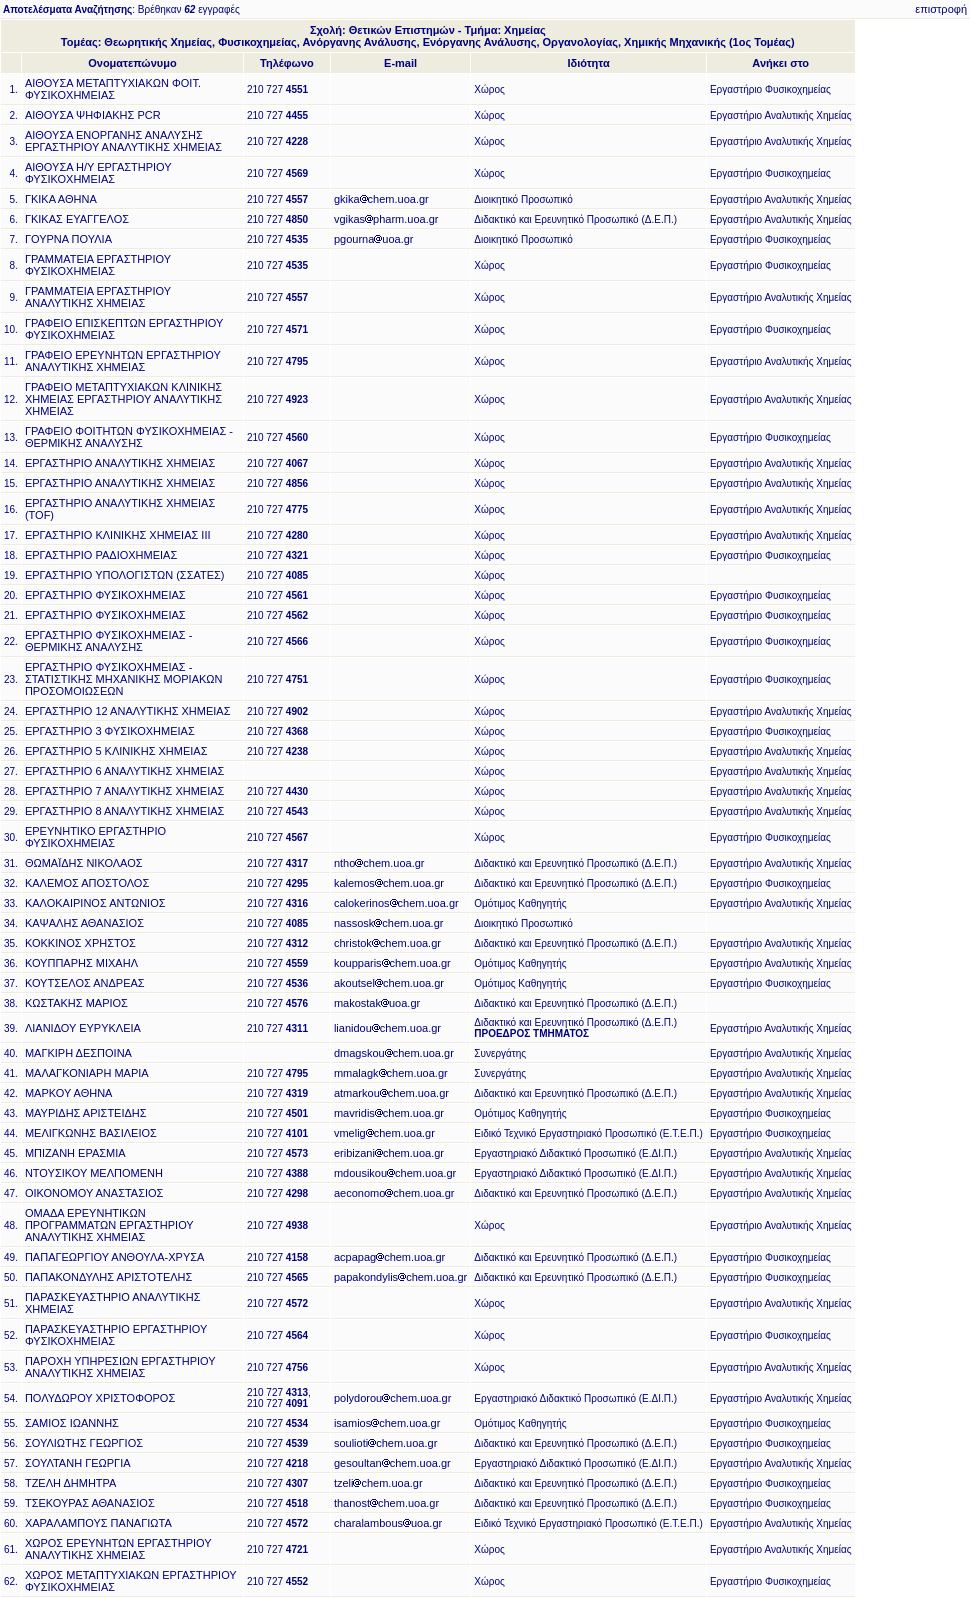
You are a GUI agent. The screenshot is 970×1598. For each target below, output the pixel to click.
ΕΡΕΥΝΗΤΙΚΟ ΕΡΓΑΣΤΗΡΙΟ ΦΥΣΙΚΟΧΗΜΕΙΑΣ (95, 837)
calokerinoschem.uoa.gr (396, 903)
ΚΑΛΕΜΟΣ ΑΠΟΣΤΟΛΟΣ (87, 883)
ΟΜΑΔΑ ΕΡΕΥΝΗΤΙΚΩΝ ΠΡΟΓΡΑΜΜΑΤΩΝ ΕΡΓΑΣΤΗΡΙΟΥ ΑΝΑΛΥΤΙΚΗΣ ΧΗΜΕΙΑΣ (109, 1225)
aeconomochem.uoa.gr (394, 1193)
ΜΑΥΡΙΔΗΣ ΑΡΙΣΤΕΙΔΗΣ (86, 1113)
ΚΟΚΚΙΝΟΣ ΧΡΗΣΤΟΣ (80, 943)
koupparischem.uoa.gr (392, 963)
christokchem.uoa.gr (387, 943)
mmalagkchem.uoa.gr (391, 1073)
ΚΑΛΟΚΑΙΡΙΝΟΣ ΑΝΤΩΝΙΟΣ (95, 903)
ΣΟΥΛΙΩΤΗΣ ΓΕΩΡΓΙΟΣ (84, 1443)
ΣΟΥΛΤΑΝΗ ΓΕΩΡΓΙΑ (78, 1463)
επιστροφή (941, 9)
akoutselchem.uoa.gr (389, 983)
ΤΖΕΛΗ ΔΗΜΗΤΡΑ (71, 1483)
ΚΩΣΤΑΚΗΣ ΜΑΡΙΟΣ (76, 1003)
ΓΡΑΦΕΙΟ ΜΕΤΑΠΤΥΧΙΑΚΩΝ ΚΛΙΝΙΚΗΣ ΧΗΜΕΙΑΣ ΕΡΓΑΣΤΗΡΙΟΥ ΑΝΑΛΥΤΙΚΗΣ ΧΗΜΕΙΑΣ (123, 399)
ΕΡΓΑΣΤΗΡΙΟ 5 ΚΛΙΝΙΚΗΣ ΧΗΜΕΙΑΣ (116, 751)
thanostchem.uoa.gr (386, 1503)
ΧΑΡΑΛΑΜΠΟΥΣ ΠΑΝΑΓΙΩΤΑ (98, 1523)
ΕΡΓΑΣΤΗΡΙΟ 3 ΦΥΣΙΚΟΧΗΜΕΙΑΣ (110, 731)
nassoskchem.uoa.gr (389, 923)
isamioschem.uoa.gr (387, 1423)
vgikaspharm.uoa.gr (386, 219)
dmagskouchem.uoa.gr (394, 1053)
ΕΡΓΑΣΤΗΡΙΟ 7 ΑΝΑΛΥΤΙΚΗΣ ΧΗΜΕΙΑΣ (124, 791)
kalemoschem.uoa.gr (389, 883)
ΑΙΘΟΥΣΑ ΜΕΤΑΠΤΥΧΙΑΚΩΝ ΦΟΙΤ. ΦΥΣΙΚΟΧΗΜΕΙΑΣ (113, 89)
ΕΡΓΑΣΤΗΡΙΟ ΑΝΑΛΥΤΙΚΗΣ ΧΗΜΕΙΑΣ (120, 463)
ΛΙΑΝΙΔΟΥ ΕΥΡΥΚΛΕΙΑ (83, 1028)
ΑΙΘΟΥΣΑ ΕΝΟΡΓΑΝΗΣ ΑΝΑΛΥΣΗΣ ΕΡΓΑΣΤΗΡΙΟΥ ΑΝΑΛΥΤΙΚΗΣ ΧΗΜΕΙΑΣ (123, 141)
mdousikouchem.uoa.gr (395, 1173)
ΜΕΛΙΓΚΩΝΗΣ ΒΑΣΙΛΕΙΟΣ (91, 1133)
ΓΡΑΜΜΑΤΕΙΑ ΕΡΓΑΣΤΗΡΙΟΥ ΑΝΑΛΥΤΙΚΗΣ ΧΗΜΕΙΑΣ (98, 297)
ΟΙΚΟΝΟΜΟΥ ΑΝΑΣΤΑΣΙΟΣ (94, 1193)
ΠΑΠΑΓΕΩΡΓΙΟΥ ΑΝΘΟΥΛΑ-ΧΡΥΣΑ (114, 1257)
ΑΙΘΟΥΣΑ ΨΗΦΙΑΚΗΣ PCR (93, 115)
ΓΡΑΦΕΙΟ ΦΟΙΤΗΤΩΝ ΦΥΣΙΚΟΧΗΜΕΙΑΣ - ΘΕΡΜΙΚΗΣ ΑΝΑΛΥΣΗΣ (129, 437)
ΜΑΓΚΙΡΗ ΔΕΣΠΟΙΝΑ (78, 1053)
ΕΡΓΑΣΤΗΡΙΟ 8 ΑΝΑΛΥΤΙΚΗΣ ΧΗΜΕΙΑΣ (124, 811)
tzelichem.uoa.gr (378, 1483)
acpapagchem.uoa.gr (389, 1257)
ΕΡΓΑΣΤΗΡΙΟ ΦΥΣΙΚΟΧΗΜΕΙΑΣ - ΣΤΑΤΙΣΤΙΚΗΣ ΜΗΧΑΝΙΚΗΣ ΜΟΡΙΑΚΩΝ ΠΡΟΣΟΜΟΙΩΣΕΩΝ (124, 679)
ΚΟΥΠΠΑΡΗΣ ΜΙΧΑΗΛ (81, 963)
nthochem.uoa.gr (379, 863)
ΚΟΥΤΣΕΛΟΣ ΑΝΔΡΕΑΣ (85, 983)
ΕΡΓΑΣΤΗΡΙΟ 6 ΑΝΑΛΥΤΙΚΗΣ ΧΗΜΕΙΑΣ (124, 771)
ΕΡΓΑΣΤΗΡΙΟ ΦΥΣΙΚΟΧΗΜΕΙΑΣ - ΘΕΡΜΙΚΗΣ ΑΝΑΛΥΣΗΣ (108, 641)
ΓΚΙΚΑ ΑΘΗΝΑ (61, 199)
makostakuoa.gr (377, 1003)
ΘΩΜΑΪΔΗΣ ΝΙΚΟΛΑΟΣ (84, 863)
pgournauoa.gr (374, 239)
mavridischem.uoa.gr (389, 1113)
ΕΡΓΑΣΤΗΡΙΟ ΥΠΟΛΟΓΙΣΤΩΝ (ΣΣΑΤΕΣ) (125, 575)
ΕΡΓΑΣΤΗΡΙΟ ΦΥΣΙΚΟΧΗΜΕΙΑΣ (105, 595)
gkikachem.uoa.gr (381, 199)
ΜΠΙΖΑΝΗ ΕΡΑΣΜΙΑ (75, 1153)
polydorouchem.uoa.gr (392, 1398)
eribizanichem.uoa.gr (389, 1153)
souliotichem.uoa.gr (385, 1443)
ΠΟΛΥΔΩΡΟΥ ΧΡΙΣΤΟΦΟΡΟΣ (100, 1398)
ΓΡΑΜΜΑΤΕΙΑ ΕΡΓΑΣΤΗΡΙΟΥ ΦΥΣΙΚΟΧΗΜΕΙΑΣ (98, 265)
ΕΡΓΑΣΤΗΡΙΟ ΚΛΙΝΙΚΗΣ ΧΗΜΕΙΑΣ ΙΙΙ (118, 535)
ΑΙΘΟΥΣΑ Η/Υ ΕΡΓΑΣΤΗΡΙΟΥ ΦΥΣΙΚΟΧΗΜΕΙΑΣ (98, 173)
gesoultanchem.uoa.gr (392, 1463)
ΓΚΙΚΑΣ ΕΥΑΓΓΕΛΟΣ (77, 219)
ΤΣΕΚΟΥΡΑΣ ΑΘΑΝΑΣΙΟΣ (90, 1503)
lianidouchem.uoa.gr (387, 1028)
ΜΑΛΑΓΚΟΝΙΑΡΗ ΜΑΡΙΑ (87, 1073)
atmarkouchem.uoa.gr (391, 1093)
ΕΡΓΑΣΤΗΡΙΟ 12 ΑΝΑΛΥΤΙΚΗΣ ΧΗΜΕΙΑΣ (128, 711)
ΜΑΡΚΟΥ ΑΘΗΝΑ (69, 1093)
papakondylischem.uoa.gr (400, 1277)
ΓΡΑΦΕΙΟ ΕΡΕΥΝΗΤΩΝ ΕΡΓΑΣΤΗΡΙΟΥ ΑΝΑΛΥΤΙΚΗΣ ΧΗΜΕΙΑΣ (123, 361)
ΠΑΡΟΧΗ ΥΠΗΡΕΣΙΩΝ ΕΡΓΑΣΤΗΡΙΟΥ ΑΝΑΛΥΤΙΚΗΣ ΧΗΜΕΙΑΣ (120, 1367)
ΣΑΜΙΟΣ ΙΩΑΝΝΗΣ (72, 1423)
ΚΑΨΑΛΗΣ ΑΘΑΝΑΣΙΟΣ (84, 923)
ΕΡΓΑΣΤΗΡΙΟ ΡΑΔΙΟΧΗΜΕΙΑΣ (101, 555)
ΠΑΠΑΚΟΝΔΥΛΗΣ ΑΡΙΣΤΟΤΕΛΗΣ (108, 1277)
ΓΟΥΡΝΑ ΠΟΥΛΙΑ (68, 239)
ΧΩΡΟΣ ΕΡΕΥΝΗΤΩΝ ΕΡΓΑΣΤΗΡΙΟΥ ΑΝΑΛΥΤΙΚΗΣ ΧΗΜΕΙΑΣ (118, 1549)
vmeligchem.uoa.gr (384, 1133)
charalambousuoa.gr (388, 1523)
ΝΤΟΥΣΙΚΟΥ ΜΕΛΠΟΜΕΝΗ (94, 1173)
